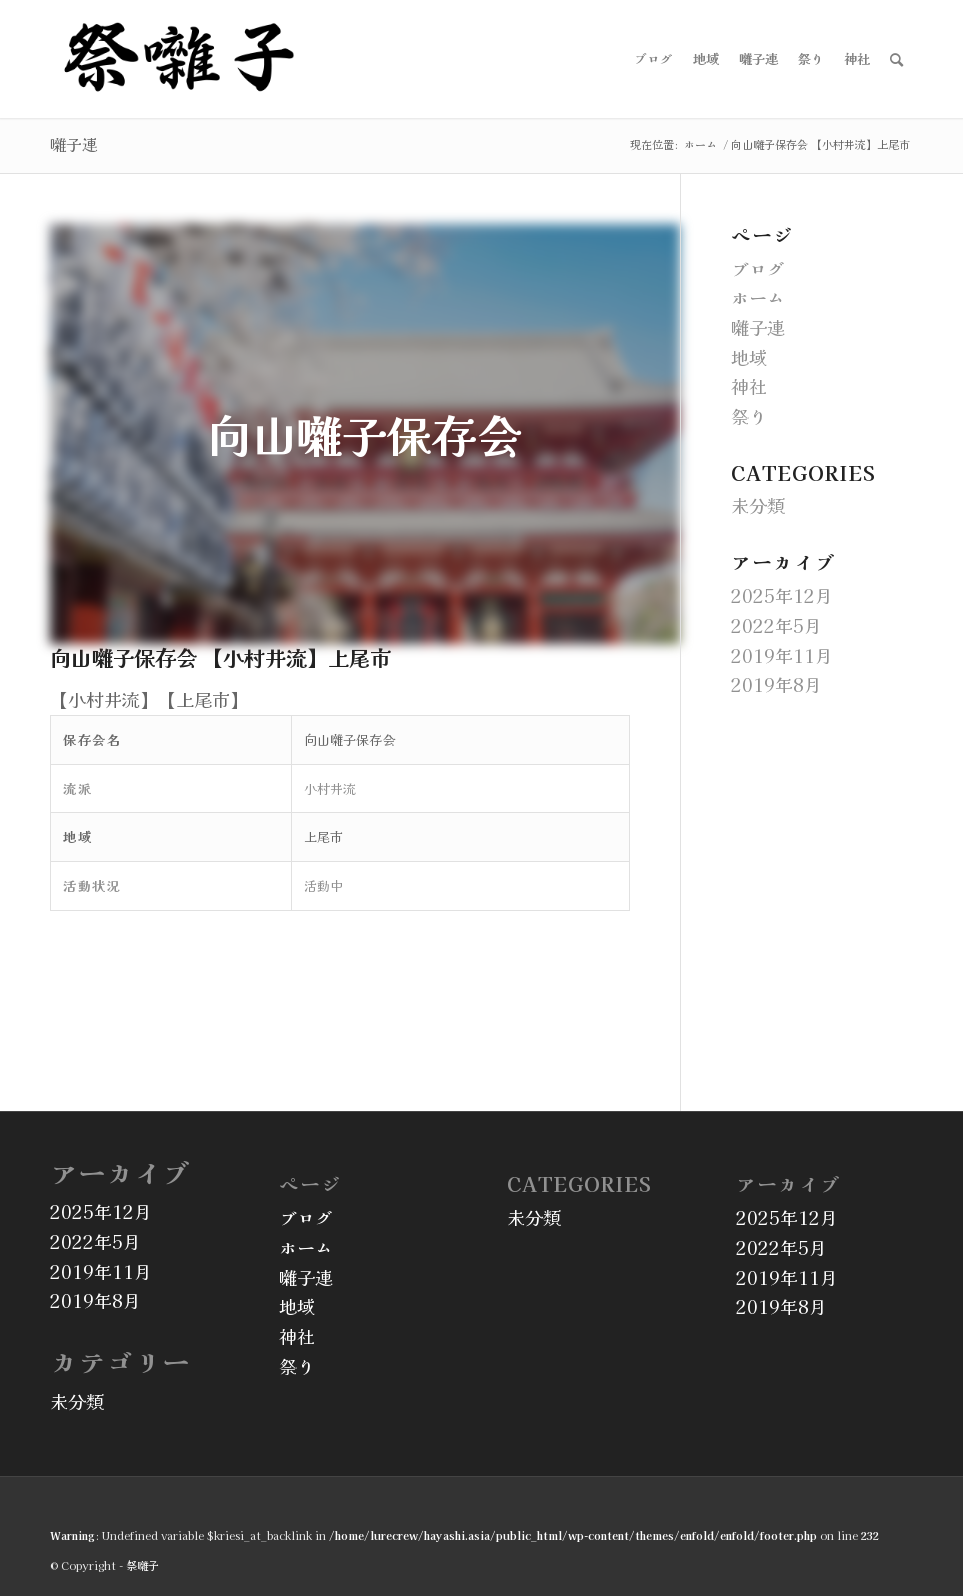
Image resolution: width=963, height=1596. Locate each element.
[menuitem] (653, 59)
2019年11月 (782, 655)
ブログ (758, 268)
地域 (749, 357)
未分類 (758, 505)
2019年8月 (776, 684)
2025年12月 (782, 595)
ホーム (758, 297)
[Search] (896, 59)
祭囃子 (142, 1565)
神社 (749, 386)
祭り (749, 416)
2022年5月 (776, 625)
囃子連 (74, 144)
